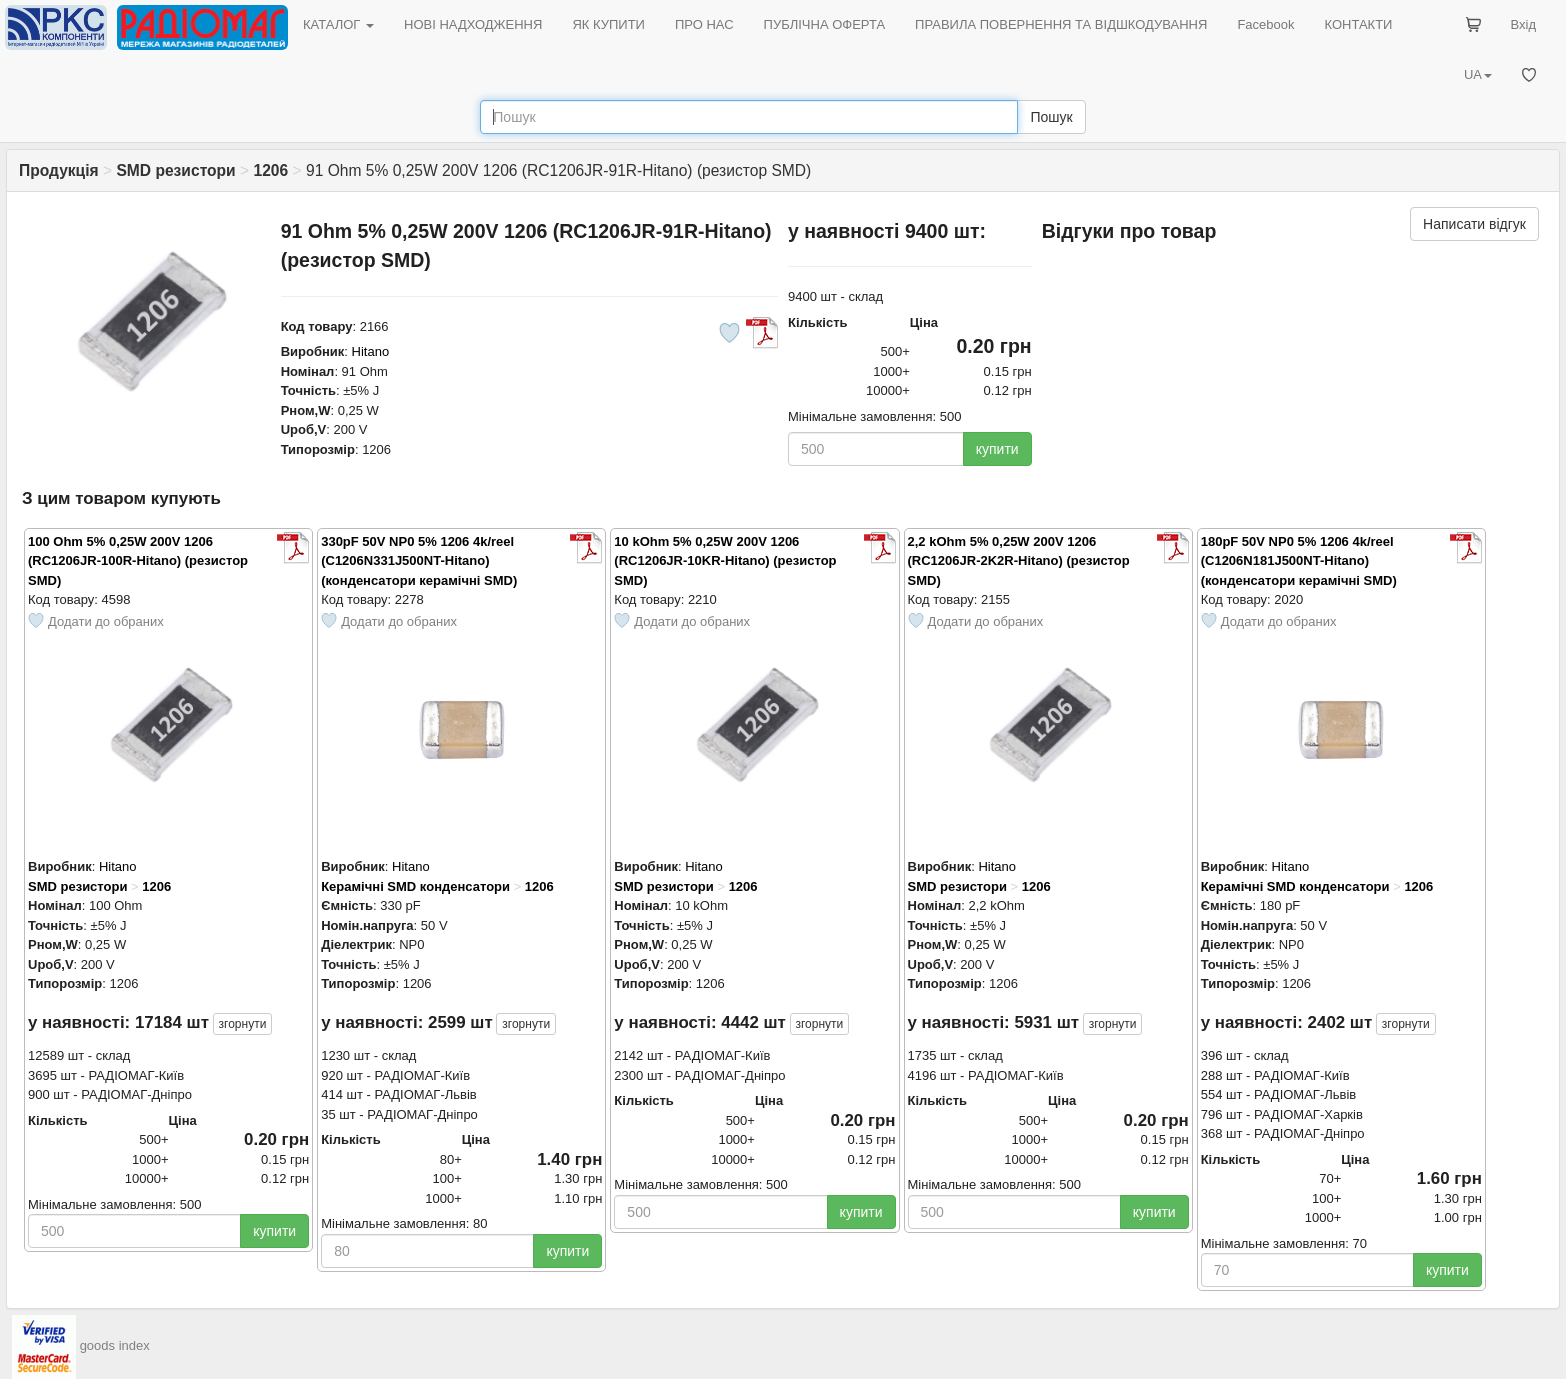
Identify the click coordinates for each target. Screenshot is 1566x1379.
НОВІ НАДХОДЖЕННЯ (473, 24)
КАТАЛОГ (338, 24)
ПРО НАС (704, 24)
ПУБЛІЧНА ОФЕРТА (825, 24)
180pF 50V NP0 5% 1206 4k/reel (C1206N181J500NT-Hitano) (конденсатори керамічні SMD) (1299, 561)
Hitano (371, 351)
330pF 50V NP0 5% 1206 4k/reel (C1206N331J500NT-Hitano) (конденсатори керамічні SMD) (419, 561)
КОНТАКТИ (1358, 24)
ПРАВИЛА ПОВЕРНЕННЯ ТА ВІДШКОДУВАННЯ (1061, 24)
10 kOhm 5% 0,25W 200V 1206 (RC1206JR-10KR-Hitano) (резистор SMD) (725, 561)
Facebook (1265, 24)
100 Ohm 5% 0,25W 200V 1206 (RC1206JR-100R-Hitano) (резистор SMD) (138, 561)
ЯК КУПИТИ (608, 24)
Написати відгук (1474, 224)
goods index (115, 1346)
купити (997, 449)
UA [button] (1478, 74)
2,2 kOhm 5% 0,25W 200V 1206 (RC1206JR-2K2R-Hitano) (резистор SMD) (1019, 561)
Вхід (1524, 24)
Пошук (1051, 117)
